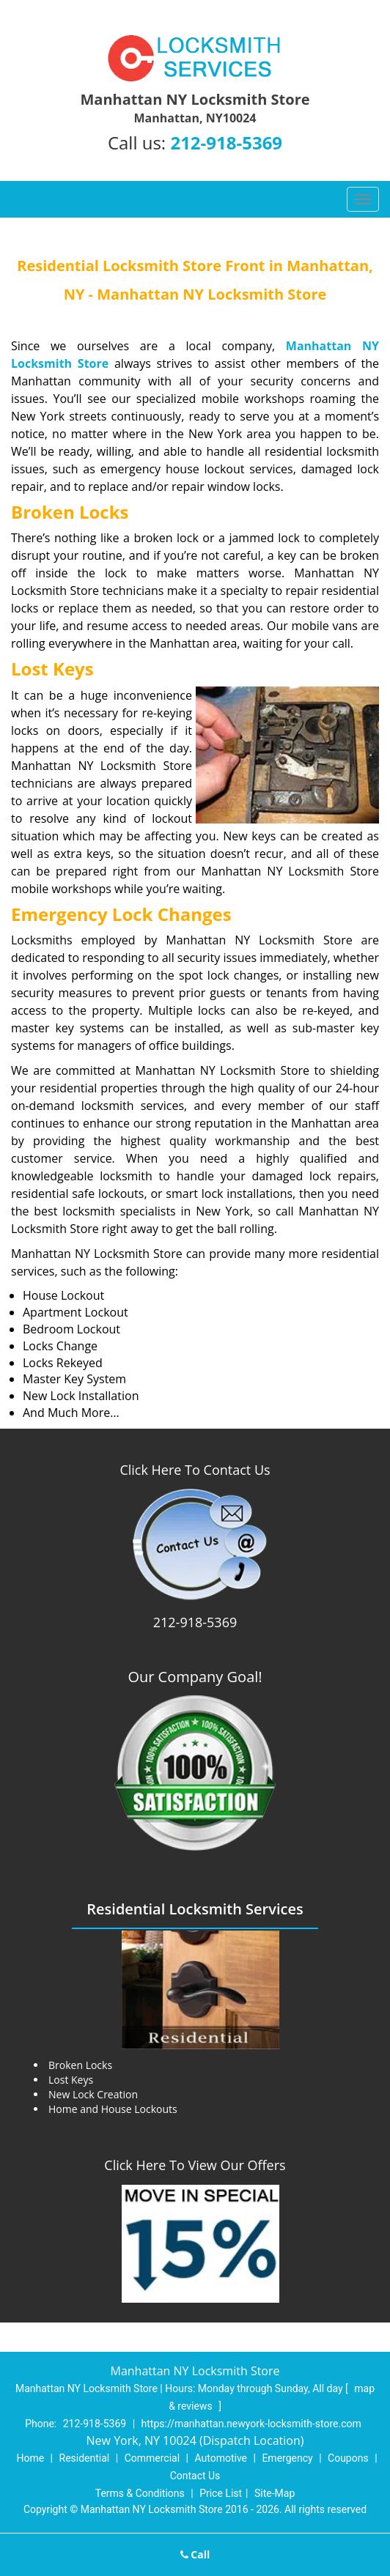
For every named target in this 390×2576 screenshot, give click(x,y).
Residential (84, 2458)
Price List (220, 2493)
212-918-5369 (226, 142)
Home (30, 2458)
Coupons (348, 2458)
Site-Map (274, 2493)
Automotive (220, 2458)
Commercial (152, 2458)
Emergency (287, 2458)
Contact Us (195, 2475)
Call (195, 2554)
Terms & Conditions (140, 2493)
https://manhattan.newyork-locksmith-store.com (251, 2423)
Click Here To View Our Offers (194, 2165)
